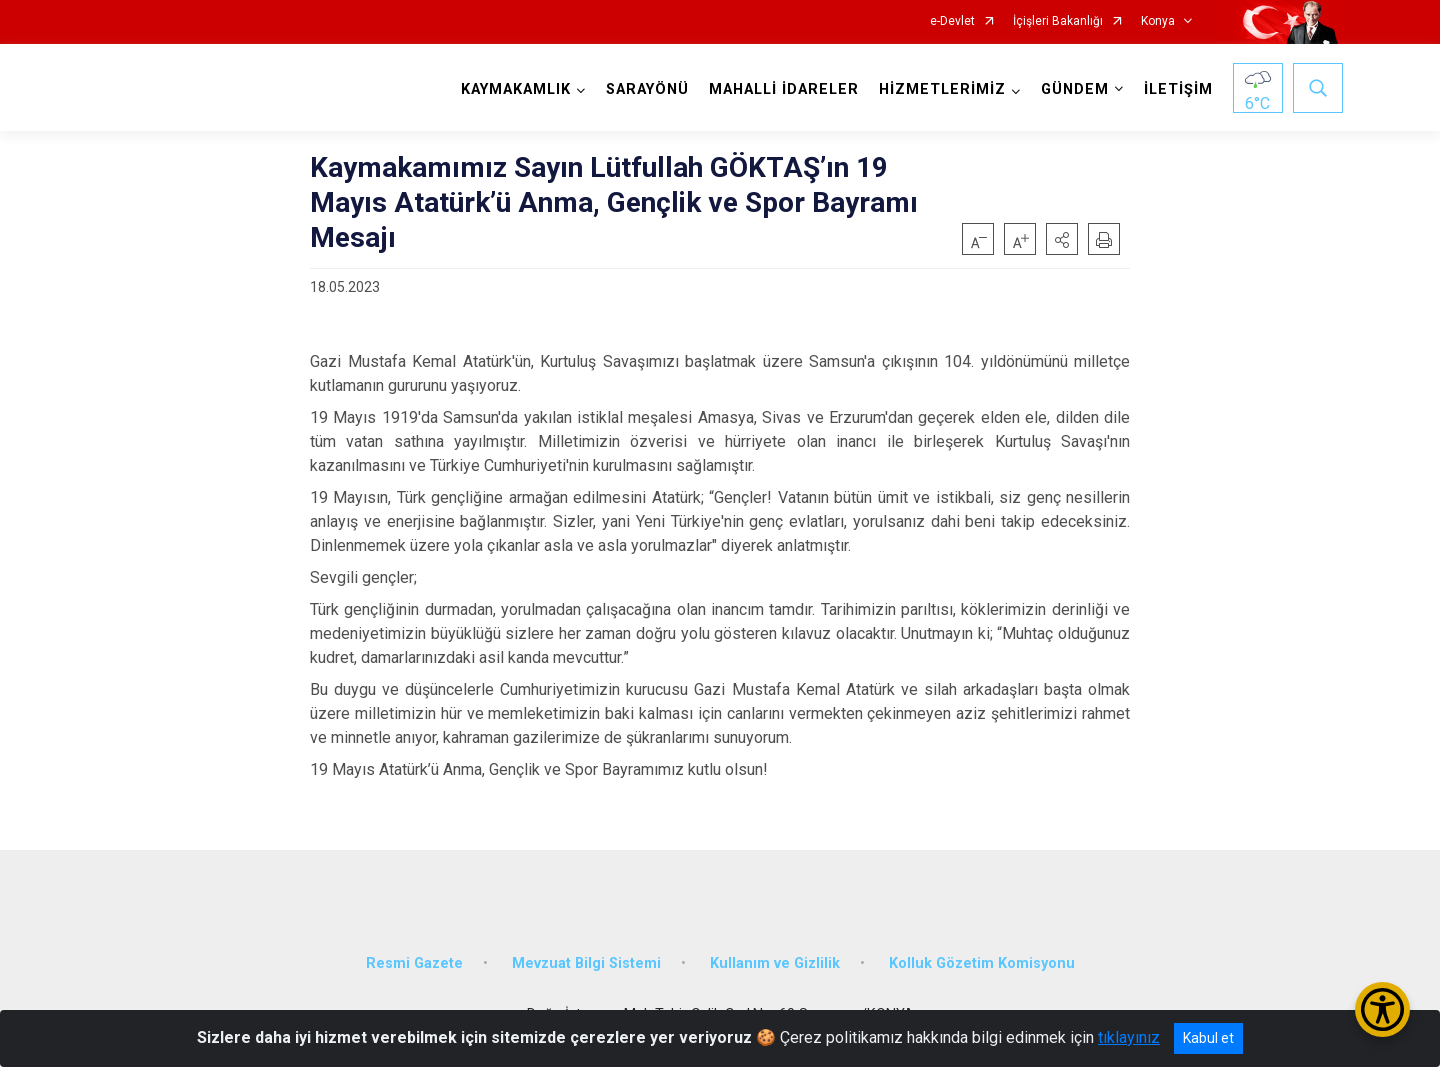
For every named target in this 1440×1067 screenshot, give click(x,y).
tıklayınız (1129, 1037)
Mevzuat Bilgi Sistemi (586, 962)
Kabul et (1208, 1038)
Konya (1158, 21)
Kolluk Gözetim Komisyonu (982, 962)
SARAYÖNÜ (647, 89)
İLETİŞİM (1178, 89)
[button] (1062, 239)
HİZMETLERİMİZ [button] (942, 89)
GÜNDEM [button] (1075, 89)
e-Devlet (952, 21)
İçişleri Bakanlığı (1058, 21)
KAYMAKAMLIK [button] (516, 89)
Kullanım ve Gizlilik (775, 962)
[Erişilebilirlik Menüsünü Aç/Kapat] (1382, 1009)
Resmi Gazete (414, 962)
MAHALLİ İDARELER (784, 89)
